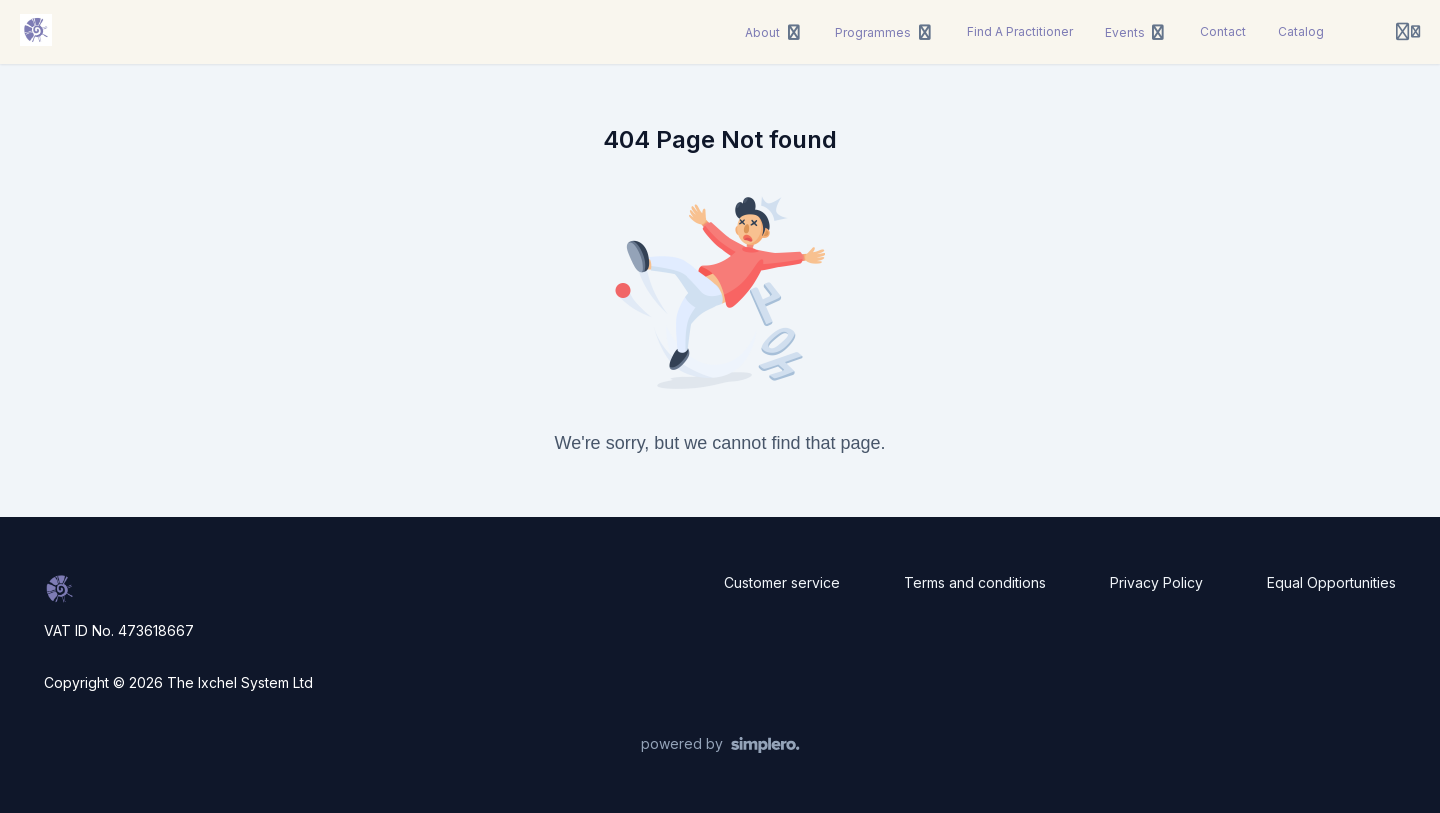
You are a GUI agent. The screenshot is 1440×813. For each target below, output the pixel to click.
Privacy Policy (1156, 582)
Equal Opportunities (1331, 582)
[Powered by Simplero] (720, 745)
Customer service (782, 582)
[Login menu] (1408, 32)
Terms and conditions (975, 582)
